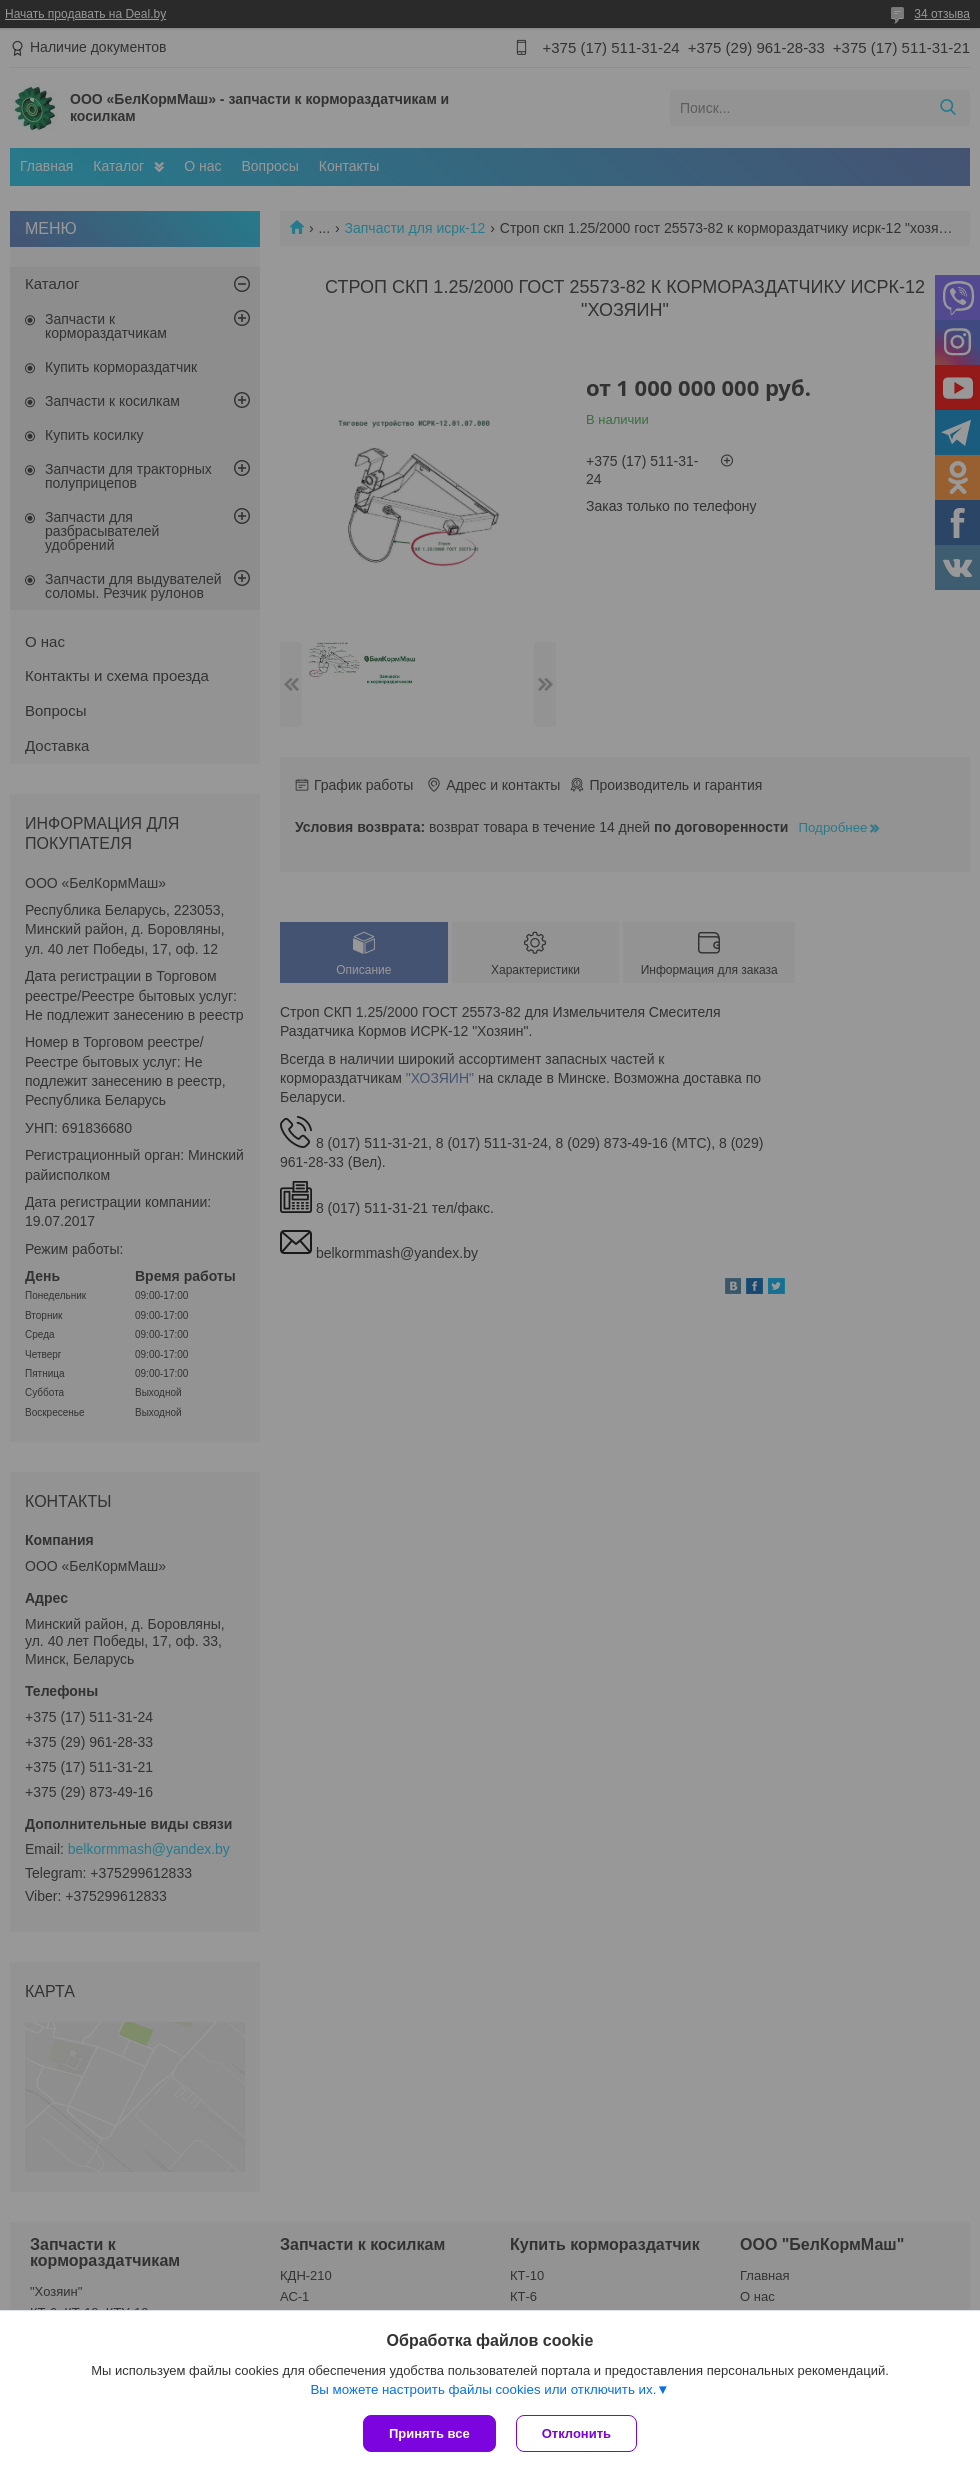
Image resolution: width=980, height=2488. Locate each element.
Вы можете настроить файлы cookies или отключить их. (483, 2389)
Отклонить (576, 2433)
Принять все (429, 2433)
